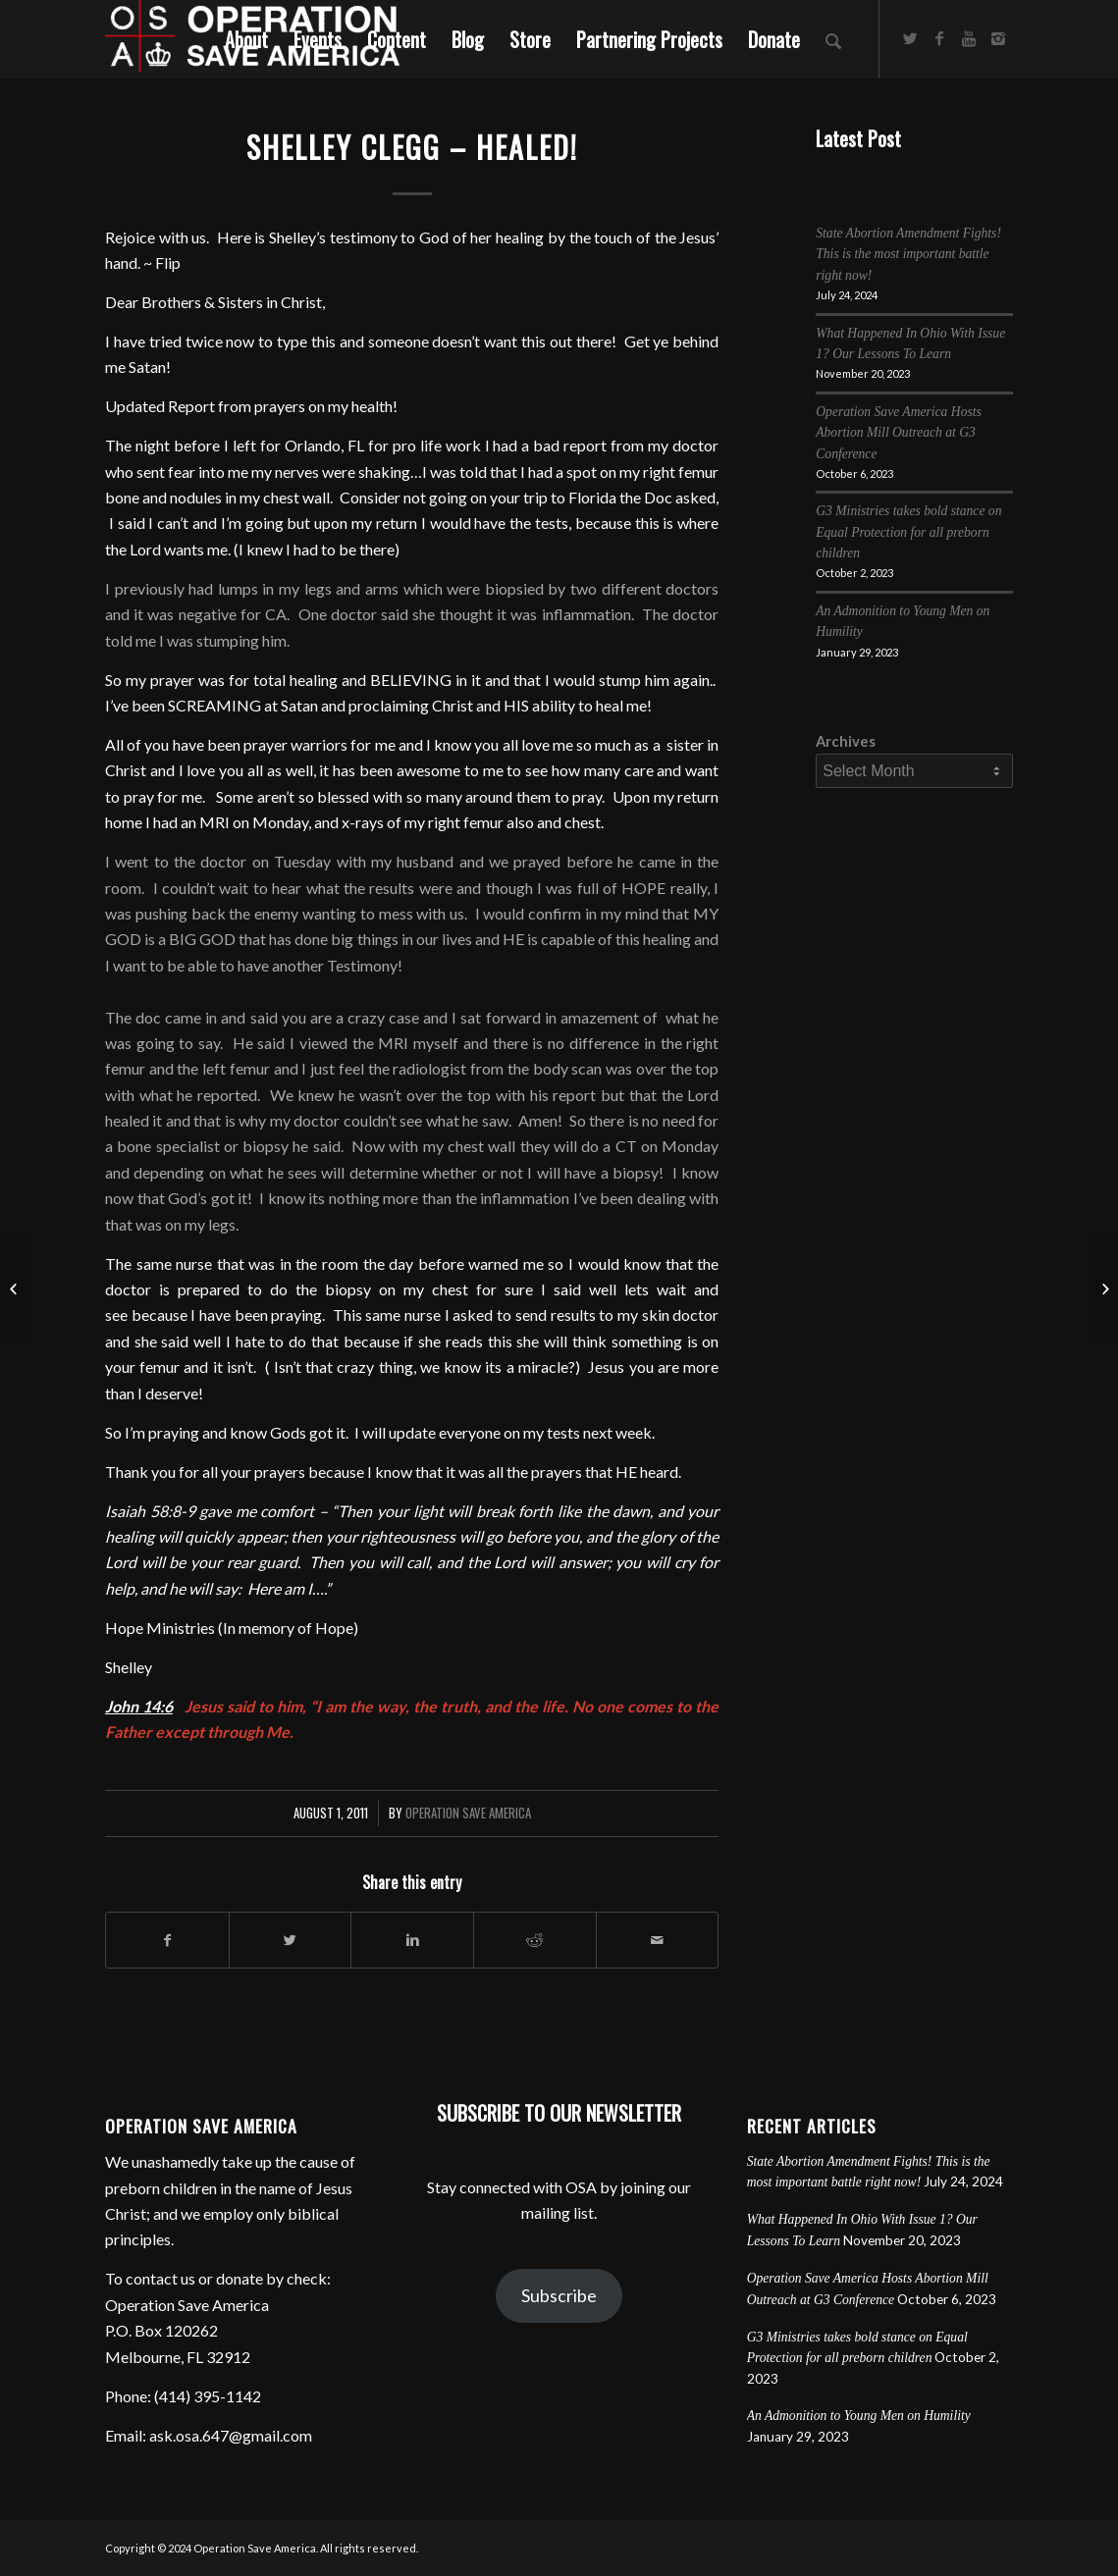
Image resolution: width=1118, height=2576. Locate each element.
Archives (846, 741)
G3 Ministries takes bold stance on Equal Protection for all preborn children (908, 531)
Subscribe (559, 2295)
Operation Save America (468, 1813)
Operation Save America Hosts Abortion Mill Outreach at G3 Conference (899, 432)
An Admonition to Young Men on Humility (859, 2415)
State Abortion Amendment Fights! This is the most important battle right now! (908, 254)
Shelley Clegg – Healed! (412, 147)
